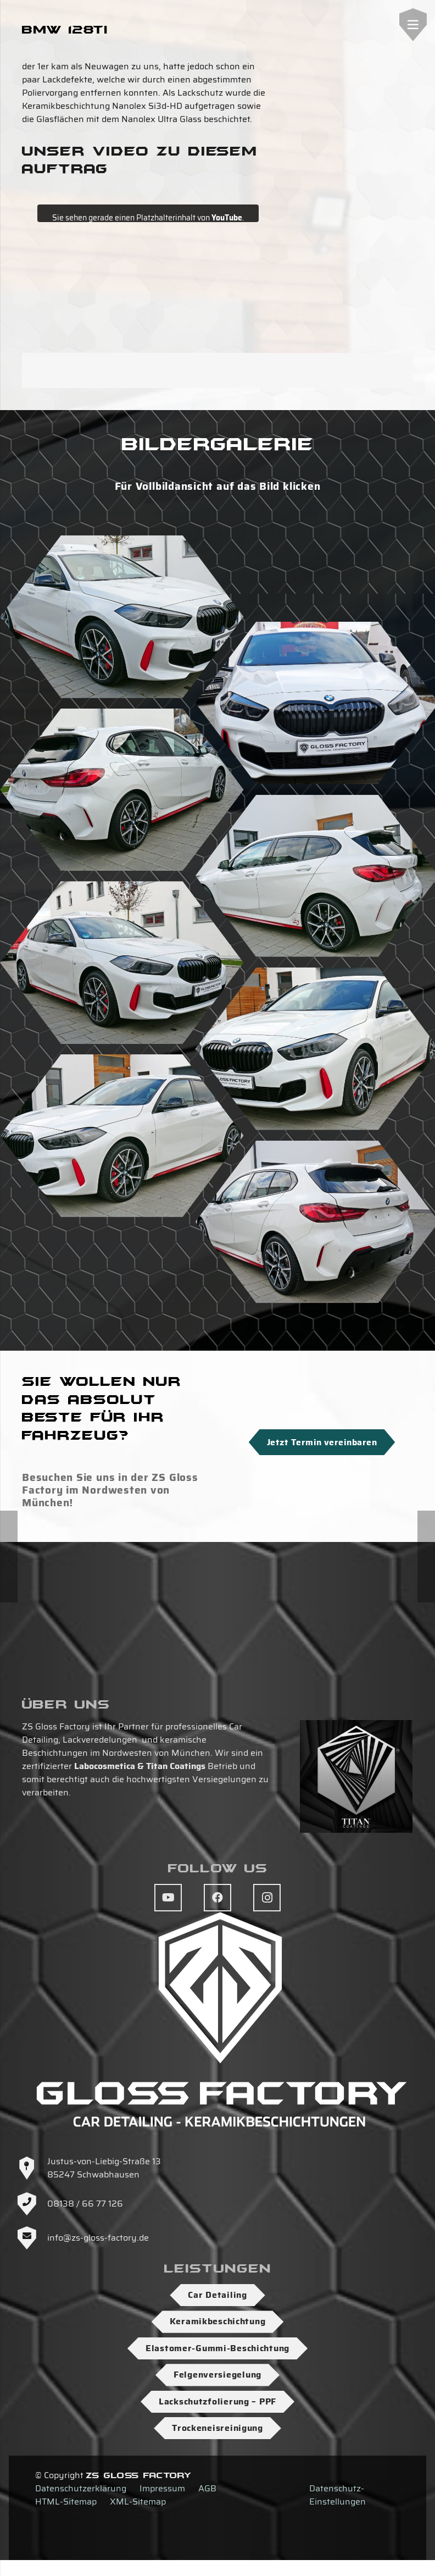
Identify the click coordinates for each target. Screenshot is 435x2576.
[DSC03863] (122, 790)
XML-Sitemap (138, 2501)
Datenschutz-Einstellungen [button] (337, 2494)
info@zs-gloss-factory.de (98, 2238)
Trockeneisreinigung (217, 2428)
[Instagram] (267, 1897)
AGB (207, 2488)
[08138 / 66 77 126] (32, 2203)
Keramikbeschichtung (218, 2321)
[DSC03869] (122, 1135)
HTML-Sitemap (66, 2501)
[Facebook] (217, 1897)
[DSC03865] (122, 963)
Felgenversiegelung (217, 2374)
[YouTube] (168, 1897)
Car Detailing (217, 2295)
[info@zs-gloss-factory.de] (32, 2237)
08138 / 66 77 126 (85, 2203)
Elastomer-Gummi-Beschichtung (217, 2348)
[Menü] (413, 24)
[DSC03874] (122, 616)
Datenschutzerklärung (80, 2488)
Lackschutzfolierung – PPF (217, 2401)
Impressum (162, 2488)
